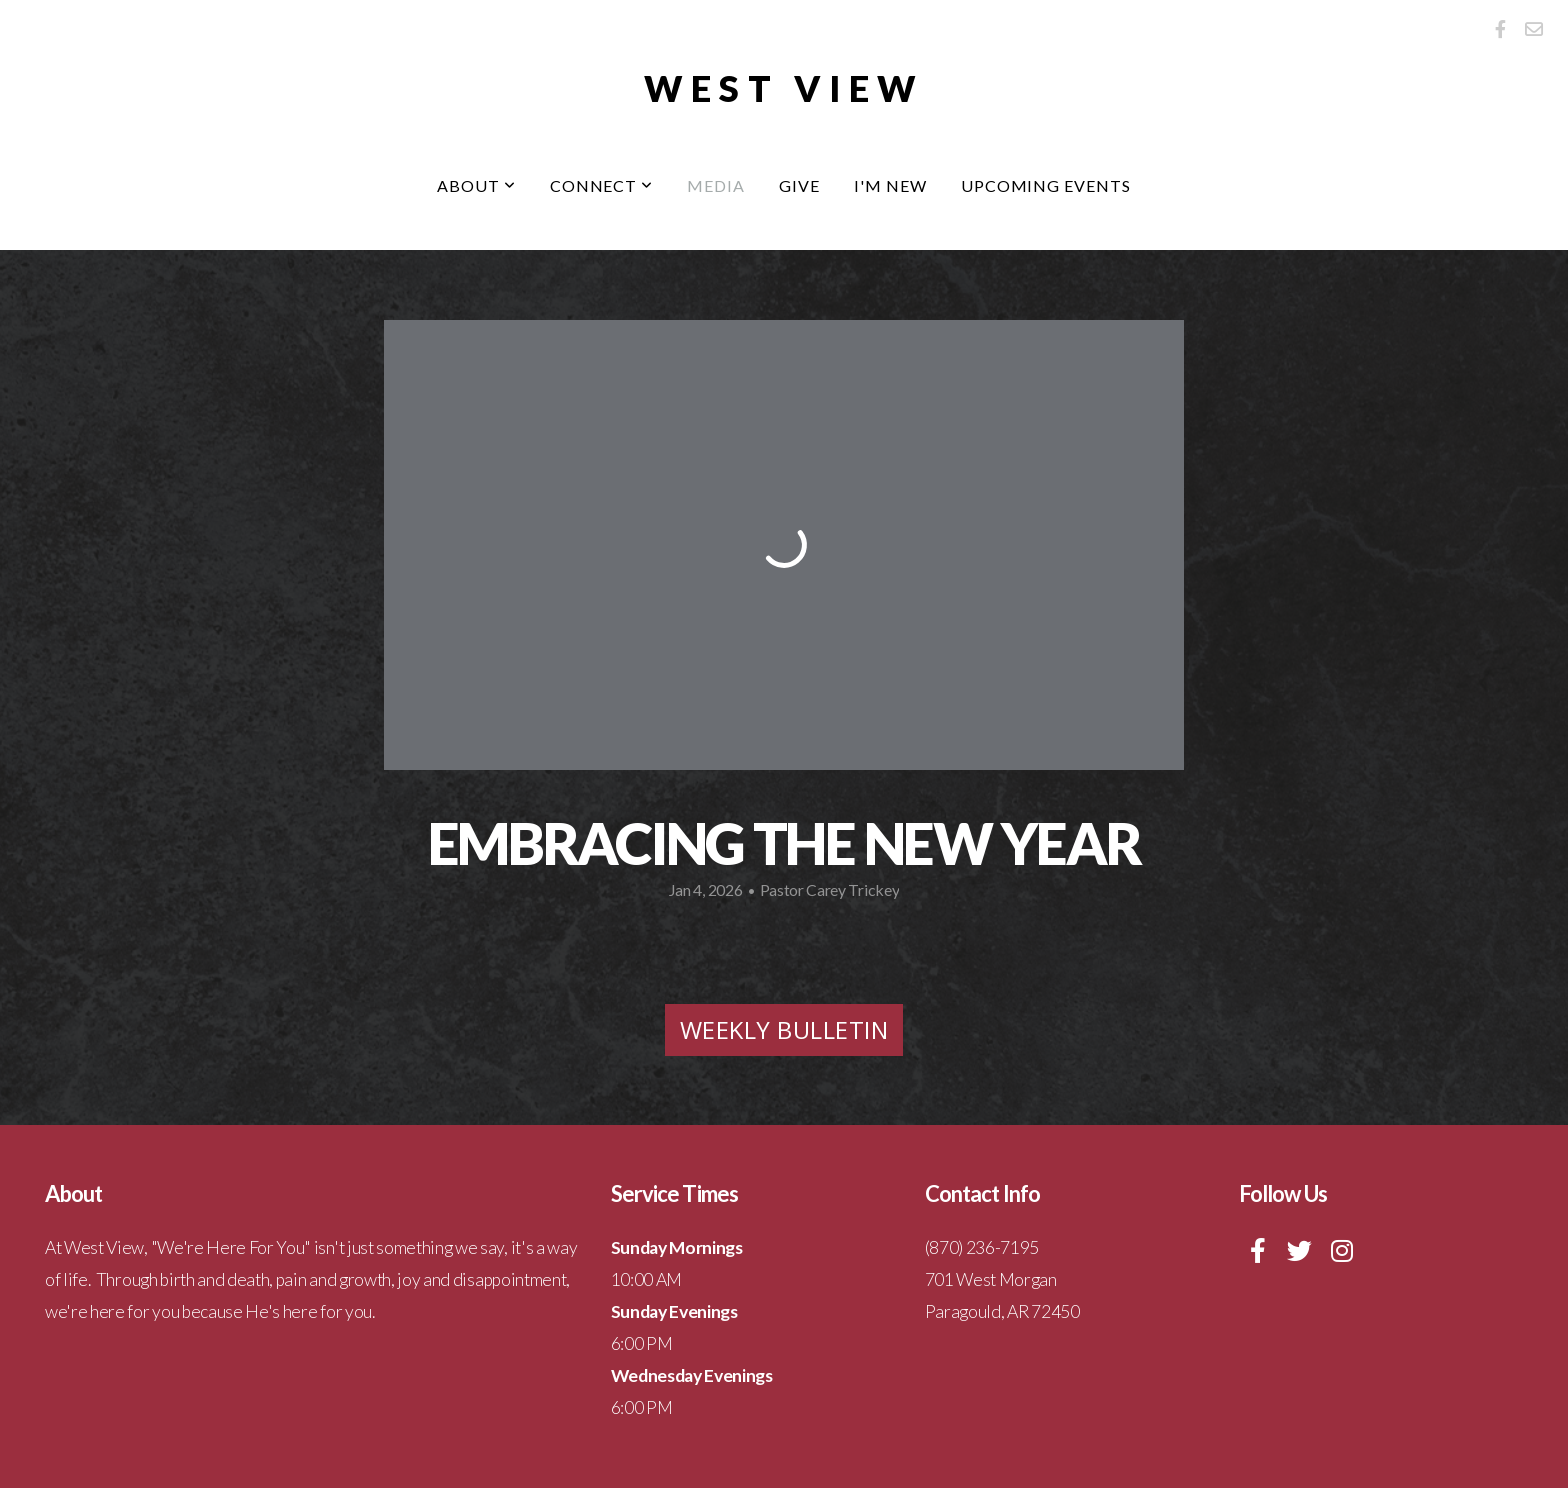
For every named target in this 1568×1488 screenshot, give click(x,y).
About (476, 185)
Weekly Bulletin (784, 1029)
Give (799, 185)
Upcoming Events (1046, 185)
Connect (602, 185)
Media (716, 185)
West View (784, 88)
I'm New (890, 185)
